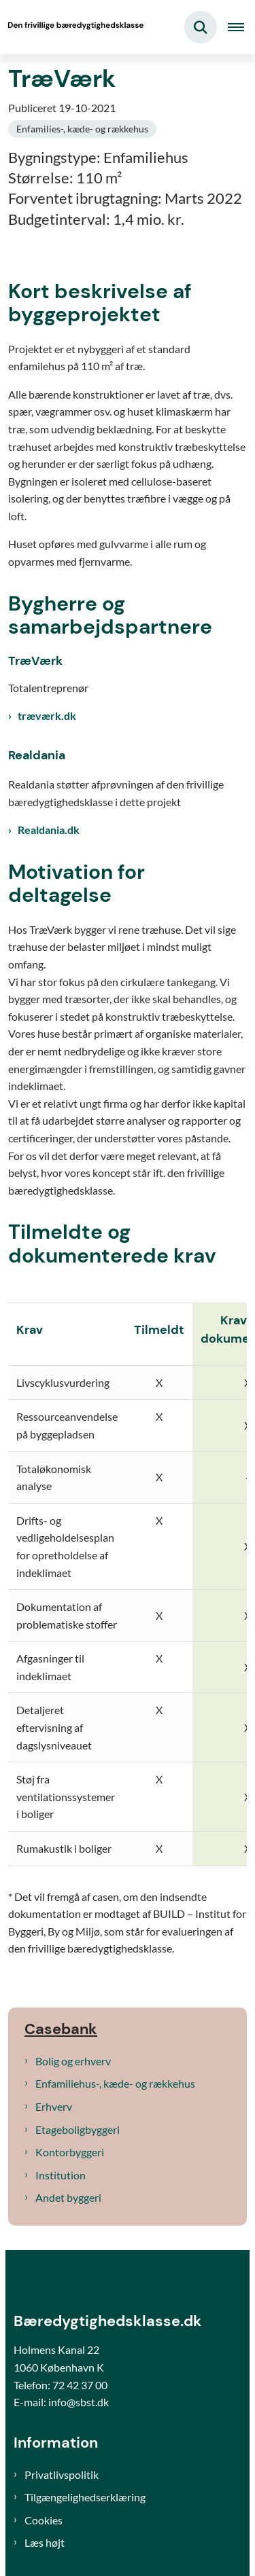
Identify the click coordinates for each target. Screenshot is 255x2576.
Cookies (43, 2520)
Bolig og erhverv (73, 2060)
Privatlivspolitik (61, 2474)
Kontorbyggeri (69, 2151)
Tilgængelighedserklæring (85, 2496)
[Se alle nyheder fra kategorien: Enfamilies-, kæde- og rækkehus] (82, 129)
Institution (60, 2175)
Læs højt (44, 2542)
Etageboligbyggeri (77, 2129)
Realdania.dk (49, 829)
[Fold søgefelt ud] (200, 27)
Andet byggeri (68, 2197)
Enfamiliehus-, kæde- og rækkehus (115, 2083)
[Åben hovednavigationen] (241, 27)
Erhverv (53, 2106)
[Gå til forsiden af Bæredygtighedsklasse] (72, 27)
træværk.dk (47, 715)
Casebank (60, 2029)
